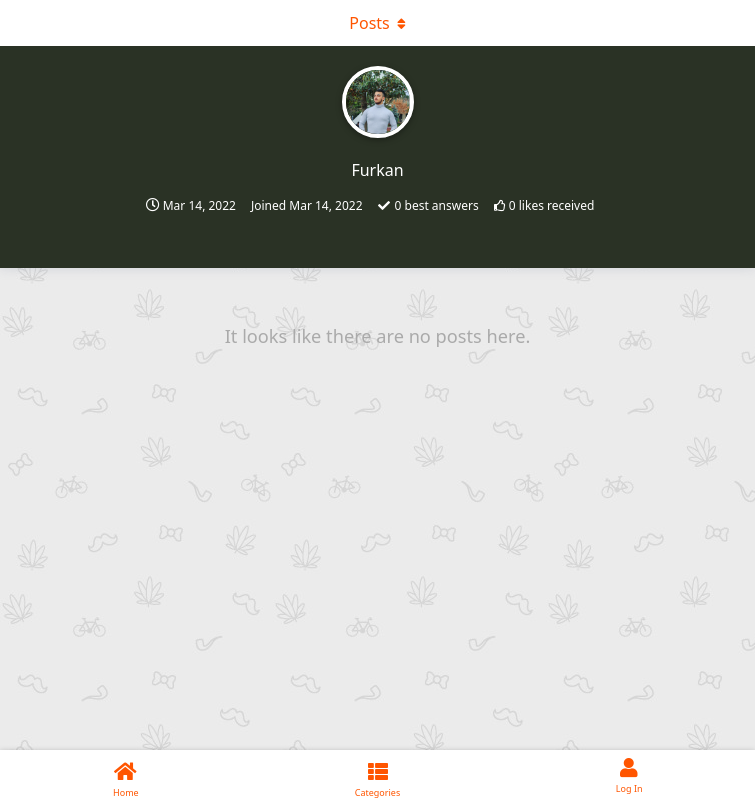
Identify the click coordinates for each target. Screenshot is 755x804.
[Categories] (378, 777)
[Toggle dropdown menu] (378, 23)
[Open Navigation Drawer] (20, 23)
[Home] (126, 777)
